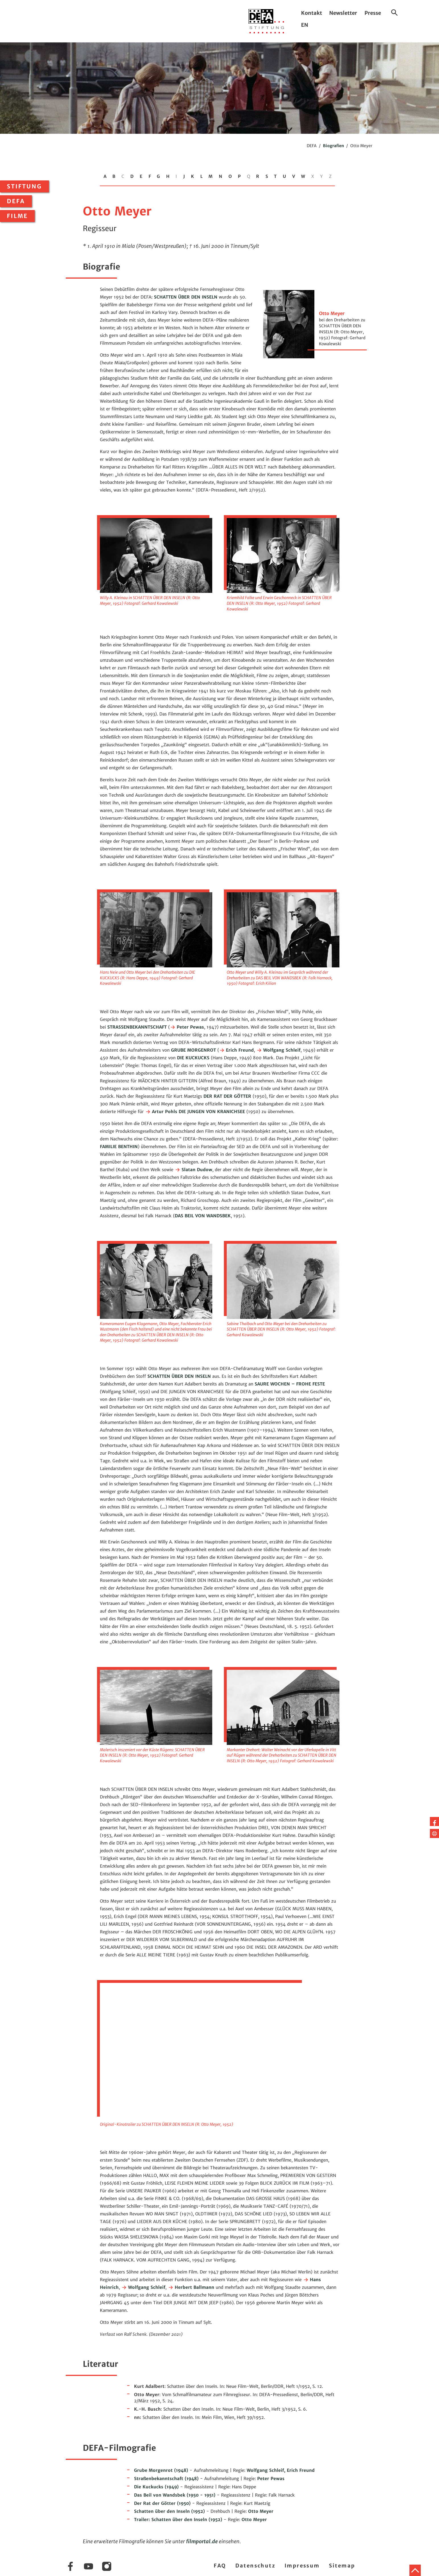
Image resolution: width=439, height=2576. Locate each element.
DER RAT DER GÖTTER (227, 1096)
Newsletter (343, 13)
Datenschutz (255, 2565)
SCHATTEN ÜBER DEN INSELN (185, 297)
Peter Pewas (187, 1027)
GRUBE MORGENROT (193, 1050)
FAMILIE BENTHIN (119, 1146)
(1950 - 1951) (174, 2495)
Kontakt (311, 13)
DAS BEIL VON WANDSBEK (203, 1215)
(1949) (156, 2486)
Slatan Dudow (193, 1169)
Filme (17, 216)
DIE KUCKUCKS (193, 1057)
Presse (372, 13)
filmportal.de (202, 2541)
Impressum (302, 2565)
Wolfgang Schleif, (267, 2470)
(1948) (161, 2470)
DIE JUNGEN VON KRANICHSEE (212, 1111)
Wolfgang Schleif (278, 1050)
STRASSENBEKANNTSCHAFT (137, 1027)
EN (304, 25)
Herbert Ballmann (191, 2287)
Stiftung (24, 186)
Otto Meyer (260, 2511)
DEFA (16, 201)
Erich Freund (236, 1050)
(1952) (169, 2511)
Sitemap (342, 2565)
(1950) (162, 2503)
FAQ (220, 2565)
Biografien (333, 145)
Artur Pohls (161, 1111)
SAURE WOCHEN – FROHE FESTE (290, 1384)
